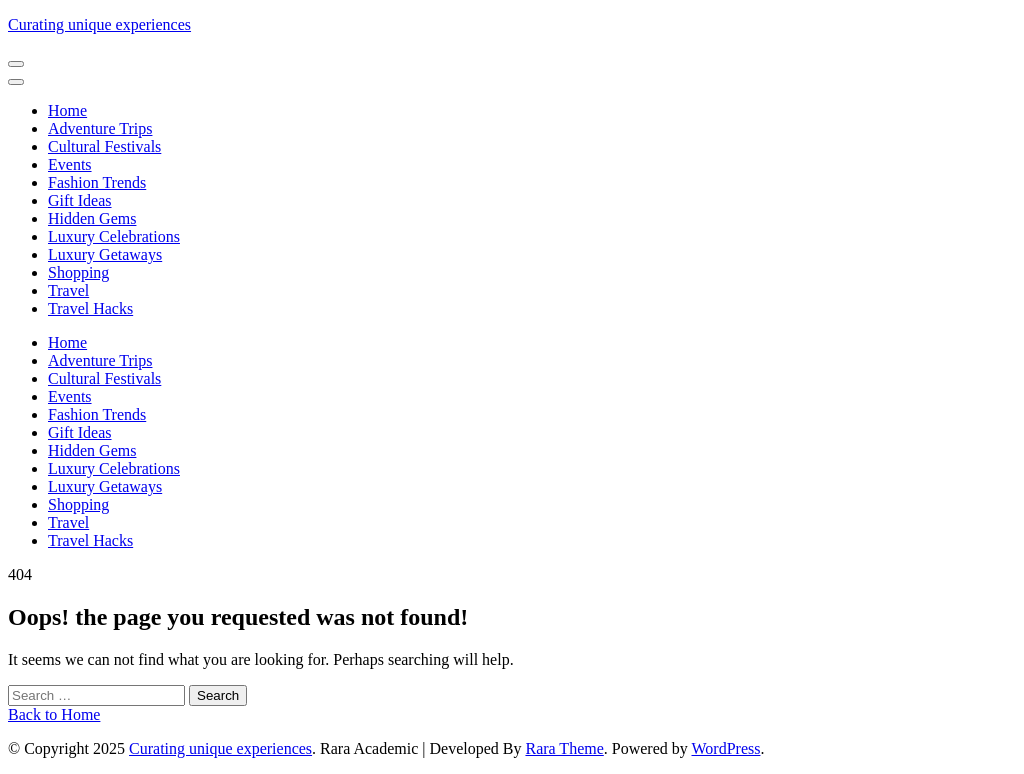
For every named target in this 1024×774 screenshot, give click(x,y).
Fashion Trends (97, 182)
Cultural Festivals (104, 146)
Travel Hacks (90, 308)
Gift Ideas (80, 200)
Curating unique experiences (99, 24)
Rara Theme (564, 748)
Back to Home (54, 714)
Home (67, 110)
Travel (68, 290)
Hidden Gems (92, 218)
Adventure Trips (100, 128)
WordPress (726, 748)
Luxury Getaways (105, 254)
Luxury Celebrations (114, 236)
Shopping (78, 272)
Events (70, 164)
